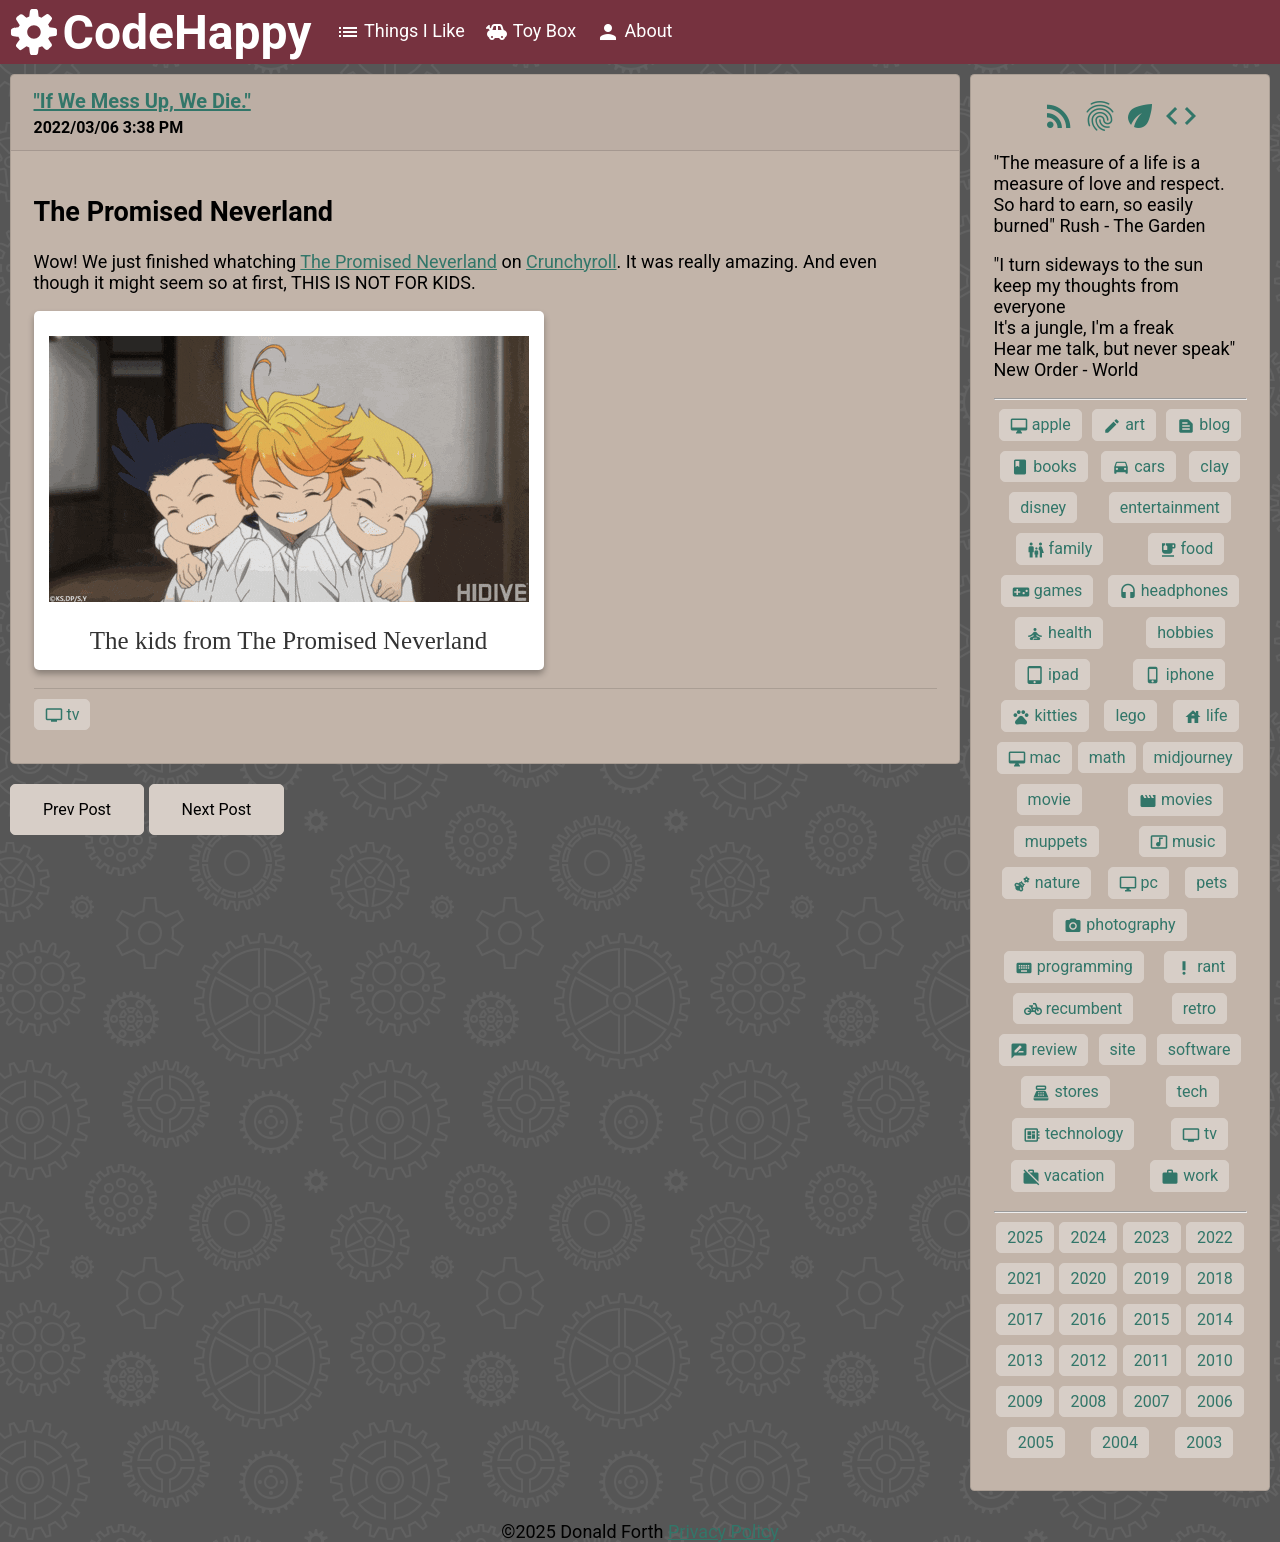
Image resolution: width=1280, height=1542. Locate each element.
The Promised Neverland (398, 261)
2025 (1025, 1237)
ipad (1052, 675)
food (1186, 549)
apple (1040, 425)
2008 (1088, 1401)
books (1044, 467)
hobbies (1185, 632)
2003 (1204, 1442)
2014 (1215, 1319)
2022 (1215, 1237)
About (634, 32)
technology (1073, 1134)
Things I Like (400, 32)
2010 (1215, 1360)
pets (1211, 882)
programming (1074, 967)
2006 (1215, 1401)
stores (1065, 1092)
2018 (1215, 1278)
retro (1199, 1008)
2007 (1152, 1401)
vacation (1063, 1176)
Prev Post (77, 809)
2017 (1025, 1319)
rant (1200, 967)
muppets (1056, 841)
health (1059, 633)
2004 (1120, 1442)
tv (62, 715)
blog (1203, 425)
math (1107, 757)
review (1044, 1050)
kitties (1044, 716)
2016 (1088, 1319)
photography (1119, 925)
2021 (1025, 1278)
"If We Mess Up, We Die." (142, 101)
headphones (1174, 591)
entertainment (1170, 507)
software (1199, 1049)
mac (1034, 758)
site (1123, 1049)
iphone (1179, 675)
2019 (1152, 1278)
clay (1214, 466)
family (1060, 549)
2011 (1152, 1360)
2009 (1025, 1401)
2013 (1025, 1360)
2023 (1152, 1237)
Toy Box (530, 32)
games (1047, 591)
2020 (1088, 1278)
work (1189, 1176)
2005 (1036, 1442)
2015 (1152, 1319)
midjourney (1193, 757)
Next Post (217, 809)
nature (1046, 883)
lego (1130, 715)
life (1206, 716)
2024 (1088, 1237)
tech (1192, 1091)
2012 (1088, 1360)
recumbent (1073, 1009)
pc (1138, 883)
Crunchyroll (571, 261)
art (1124, 425)
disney (1043, 507)
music (1182, 842)
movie (1049, 799)
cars (1138, 467)
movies (1175, 800)
